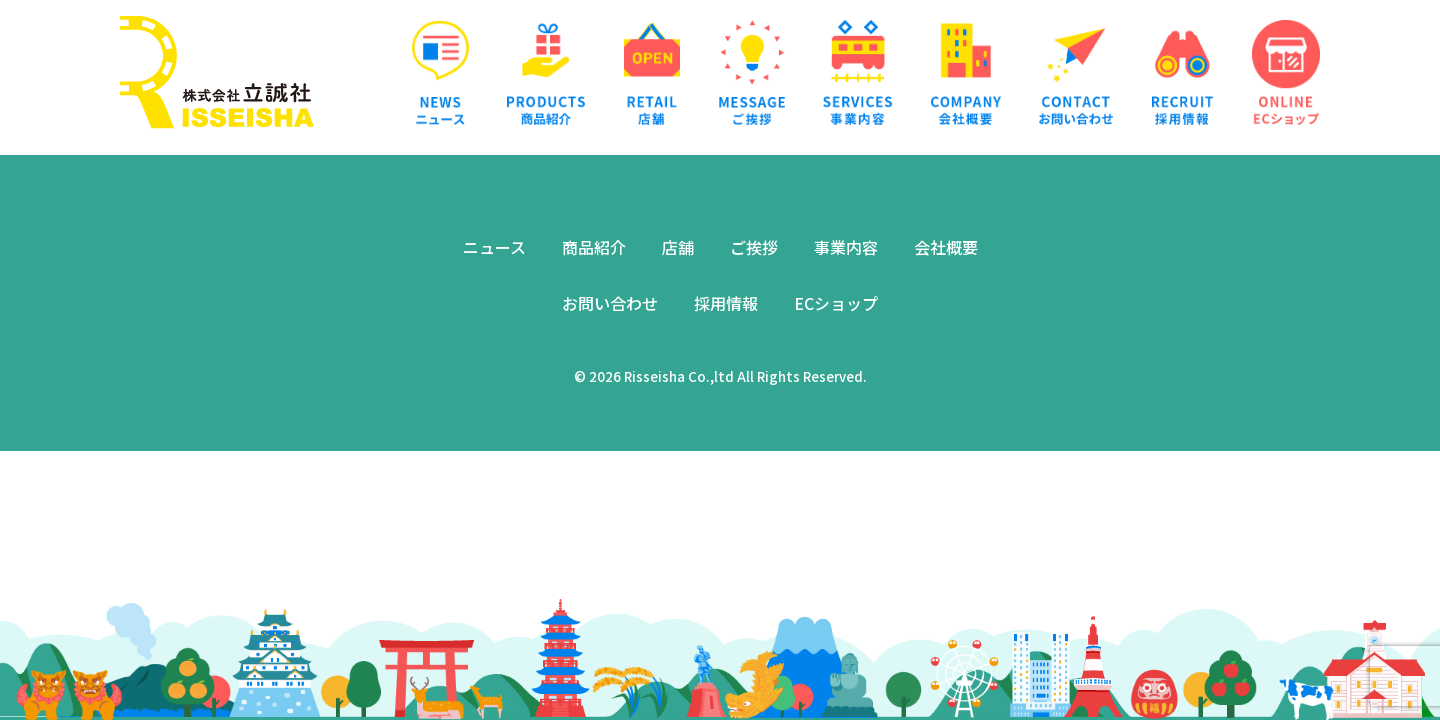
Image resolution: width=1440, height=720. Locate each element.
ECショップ (836, 303)
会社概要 (946, 247)
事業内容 (846, 247)
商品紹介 (594, 247)
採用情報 (726, 303)
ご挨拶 (754, 247)
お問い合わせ (610, 303)
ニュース (494, 247)
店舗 (678, 247)
